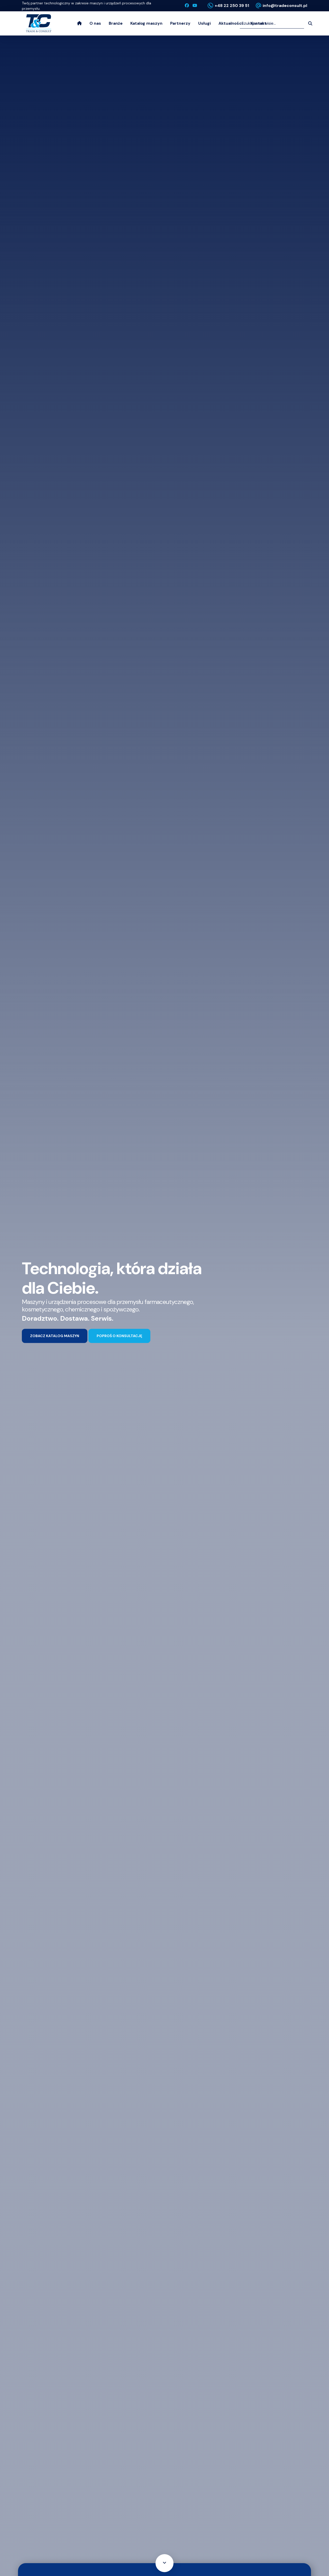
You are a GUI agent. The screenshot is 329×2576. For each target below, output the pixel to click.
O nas (95, 23)
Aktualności (230, 23)
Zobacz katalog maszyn (54, 1336)
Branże (116, 23)
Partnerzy (180, 23)
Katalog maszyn (146, 23)
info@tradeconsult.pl (285, 5)
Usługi (204, 23)
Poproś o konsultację (119, 1336)
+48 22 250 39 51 (232, 5)
